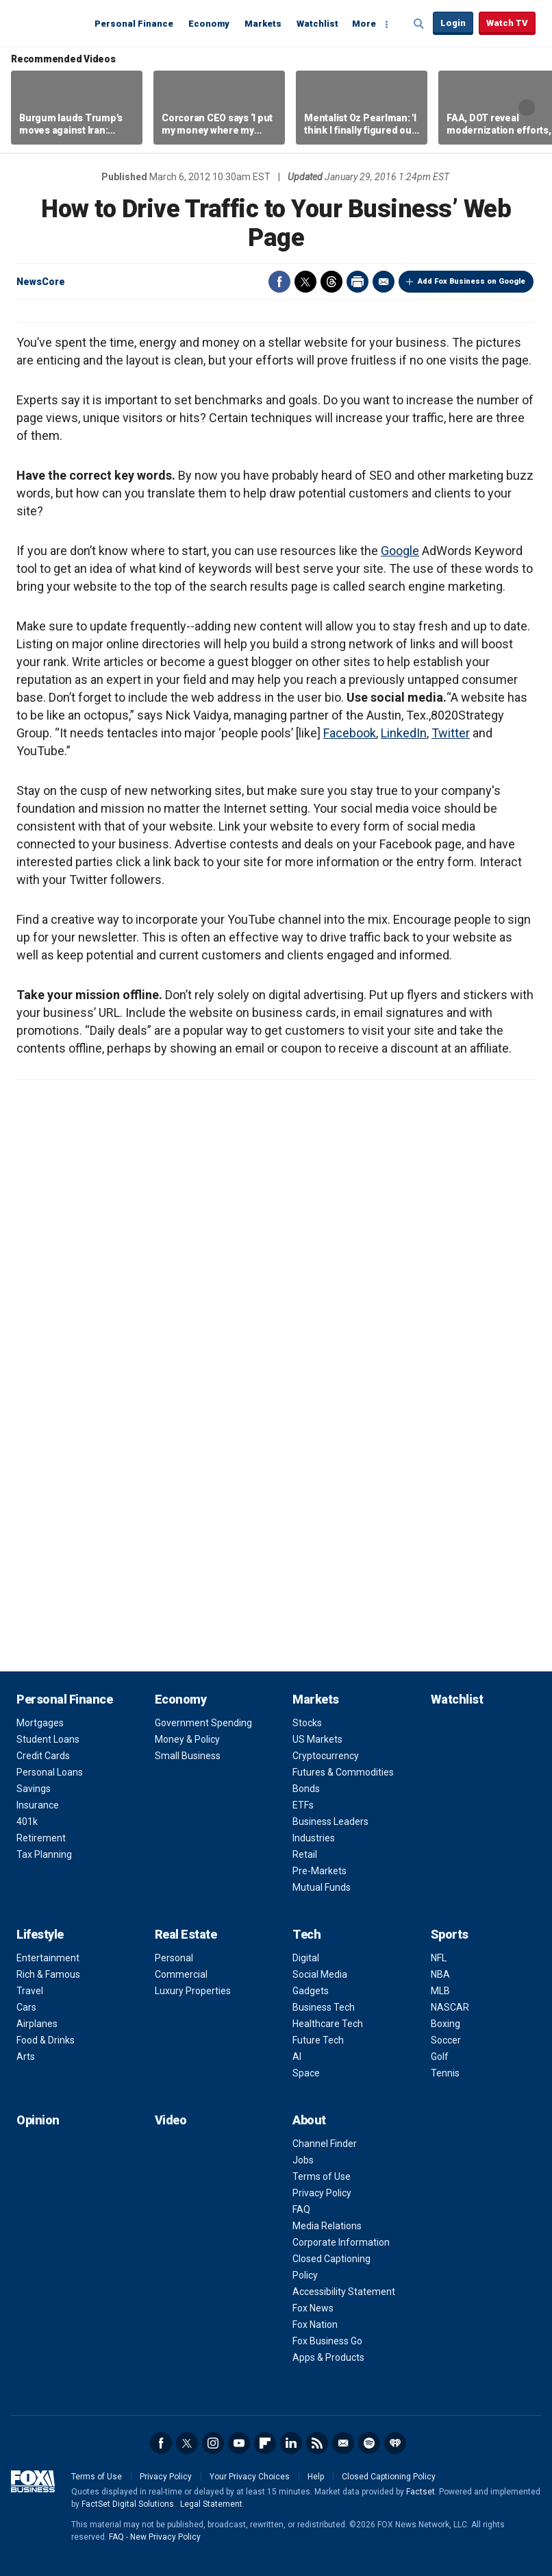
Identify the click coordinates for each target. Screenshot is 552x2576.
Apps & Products (328, 2357)
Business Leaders (330, 1821)
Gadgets (310, 1990)
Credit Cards (43, 1755)
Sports (449, 1934)
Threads (331, 282)
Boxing (445, 2023)
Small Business (188, 1755)
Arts (25, 2056)
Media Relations (327, 2225)
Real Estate (186, 1934)
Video (171, 2120)
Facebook (279, 282)
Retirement (41, 1837)
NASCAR (450, 2007)
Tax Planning (44, 1854)
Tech (306, 1934)
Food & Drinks (45, 2040)
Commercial (181, 1974)
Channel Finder (324, 2143)
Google (400, 550)
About (309, 2120)
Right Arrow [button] (526, 107)
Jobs (303, 2160)
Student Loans (47, 1739)
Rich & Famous (48, 1974)
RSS (317, 2443)
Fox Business (49, 22)
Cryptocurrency (325, 1755)
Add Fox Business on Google (471, 281)
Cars (26, 2007)
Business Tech (323, 2007)
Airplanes (37, 2023)
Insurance (37, 1805)
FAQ (301, 2209)
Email (383, 282)
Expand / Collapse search (419, 24)
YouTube (239, 2443)
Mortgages (40, 1722)
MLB (440, 1990)
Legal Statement (211, 2504)
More (364, 24)
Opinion (38, 2120)
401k (27, 1821)
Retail (304, 1854)
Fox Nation (315, 2324)
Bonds (306, 1788)
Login (453, 23)
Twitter (305, 282)
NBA (440, 1974)
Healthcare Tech (327, 2023)
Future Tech (318, 2040)
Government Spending (203, 1722)
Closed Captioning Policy (389, 2476)
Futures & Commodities (343, 1772)
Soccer (446, 2040)
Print (357, 282)
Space (306, 2073)
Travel (29, 1990)
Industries (313, 1837)
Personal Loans (49, 1772)
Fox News (313, 2308)
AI (296, 2056)
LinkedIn (404, 733)
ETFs (303, 1805)
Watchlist (317, 24)
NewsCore (40, 281)
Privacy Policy (321, 2192)
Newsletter (343, 2443)
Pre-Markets (319, 1870)
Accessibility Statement (343, 2291)
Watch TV (507, 23)
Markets (262, 24)
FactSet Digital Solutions (127, 2504)
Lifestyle (40, 1934)
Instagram (213, 2443)
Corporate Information (341, 2242)
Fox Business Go (327, 2340)
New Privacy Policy (165, 2537)
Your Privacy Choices (250, 2476)
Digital (305, 1957)
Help (316, 2476)
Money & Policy (187, 1739)
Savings (33, 1788)
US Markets (317, 1739)
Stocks (307, 1722)
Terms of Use (321, 2176)
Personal (174, 1957)
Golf (440, 2056)
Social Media (319, 1974)
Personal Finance (134, 24)
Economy (208, 24)
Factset (420, 2492)
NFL (439, 1957)
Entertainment (47, 1957)
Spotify (369, 2443)
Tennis (445, 2073)
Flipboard (265, 2443)
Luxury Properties (193, 1990)
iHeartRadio (395, 2443)
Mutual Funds (321, 1887)
